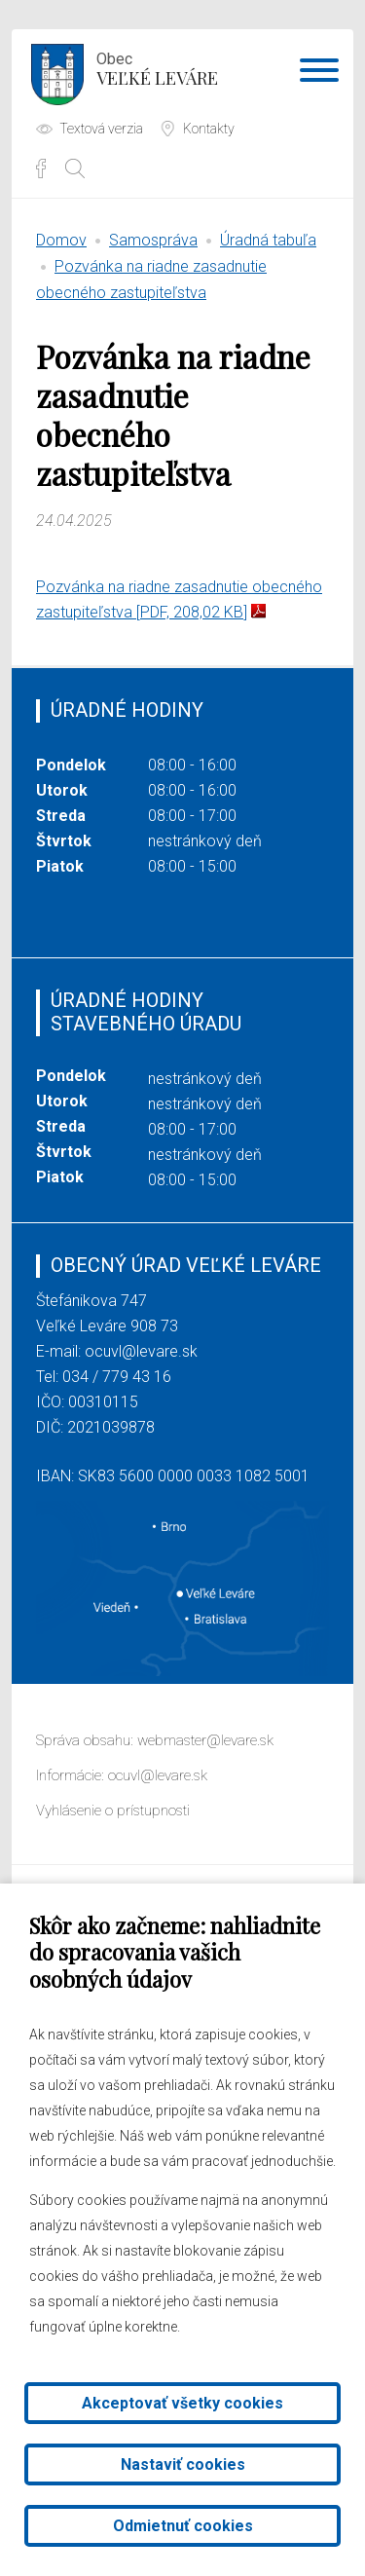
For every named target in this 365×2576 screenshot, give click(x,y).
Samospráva (153, 240)
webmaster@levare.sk (205, 1740)
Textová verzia (101, 128)
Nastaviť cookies (183, 2464)
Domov (61, 240)
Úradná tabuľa (268, 240)
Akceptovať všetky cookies (182, 2403)
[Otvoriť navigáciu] (319, 74)
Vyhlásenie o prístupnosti (113, 1810)
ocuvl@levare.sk (141, 1351)
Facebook (41, 168)
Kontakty (209, 128)
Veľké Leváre (157, 67)
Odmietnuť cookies (183, 2526)
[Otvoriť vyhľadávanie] (75, 168)
